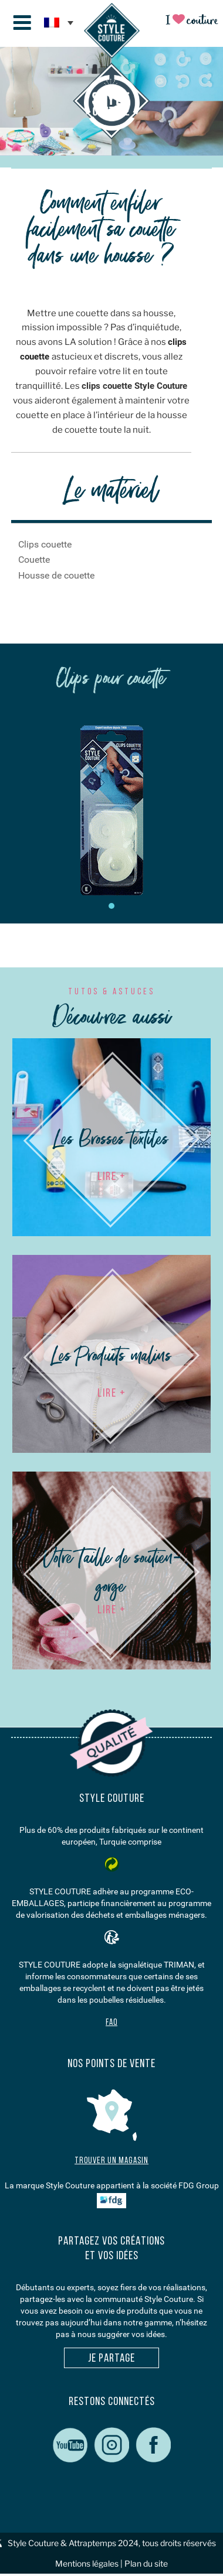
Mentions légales (87, 2563)
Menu (29, 22)
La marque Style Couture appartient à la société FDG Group (112, 2195)
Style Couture (33, 2543)
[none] (58, 22)
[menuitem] (58, 22)
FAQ (111, 2023)
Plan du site (146, 2563)
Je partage (111, 2359)
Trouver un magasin (111, 2161)
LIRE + (111, 1177)
